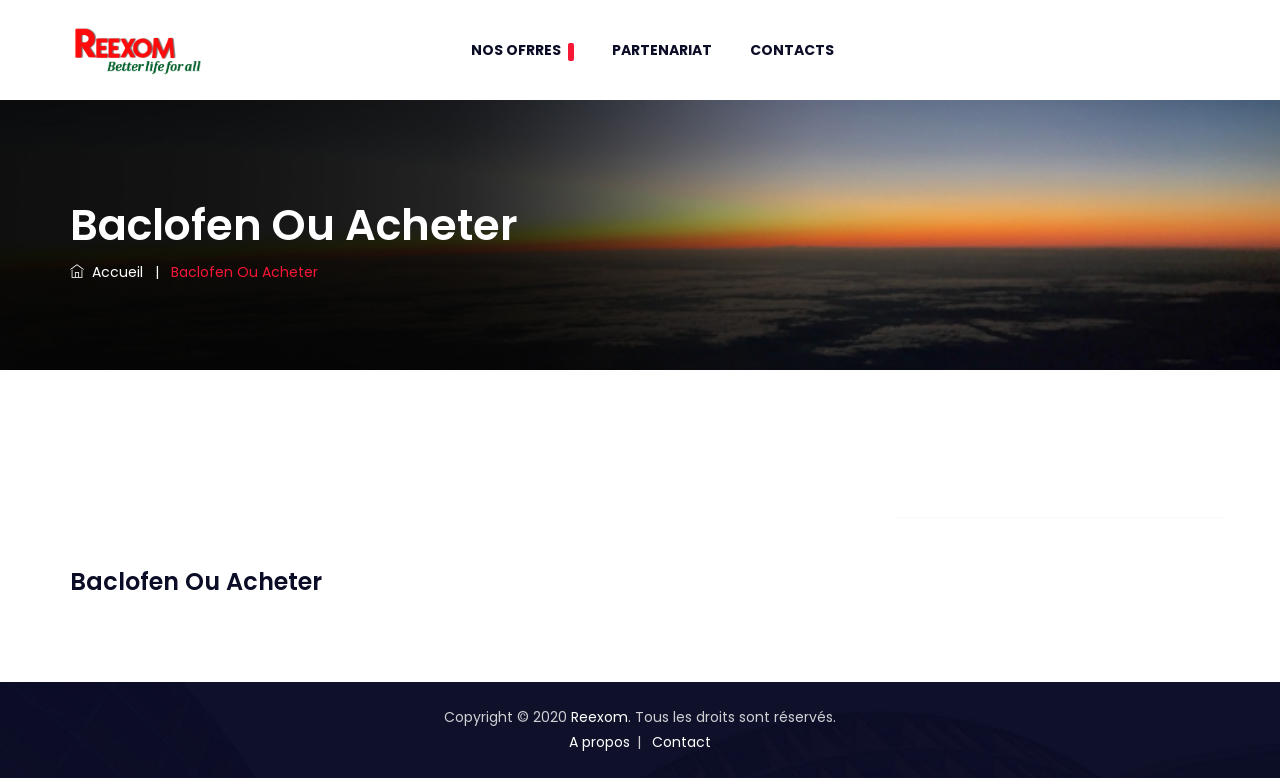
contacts (792, 50)
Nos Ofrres (522, 50)
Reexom (599, 717)
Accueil (106, 272)
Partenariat (662, 50)
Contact (681, 742)
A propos (599, 742)
